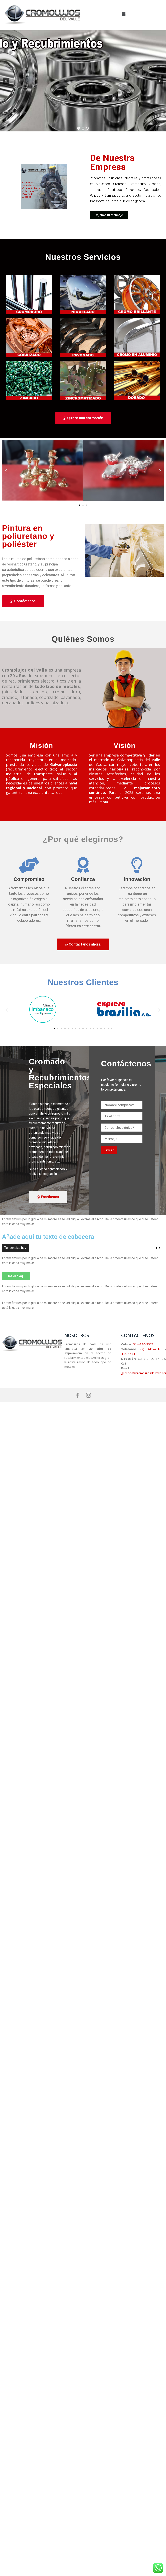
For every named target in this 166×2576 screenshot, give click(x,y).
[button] (6, 81)
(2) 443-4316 (150, 1349)
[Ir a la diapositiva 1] (79, 505)
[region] (83, 80)
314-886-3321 (143, 1344)
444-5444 (128, 1354)
